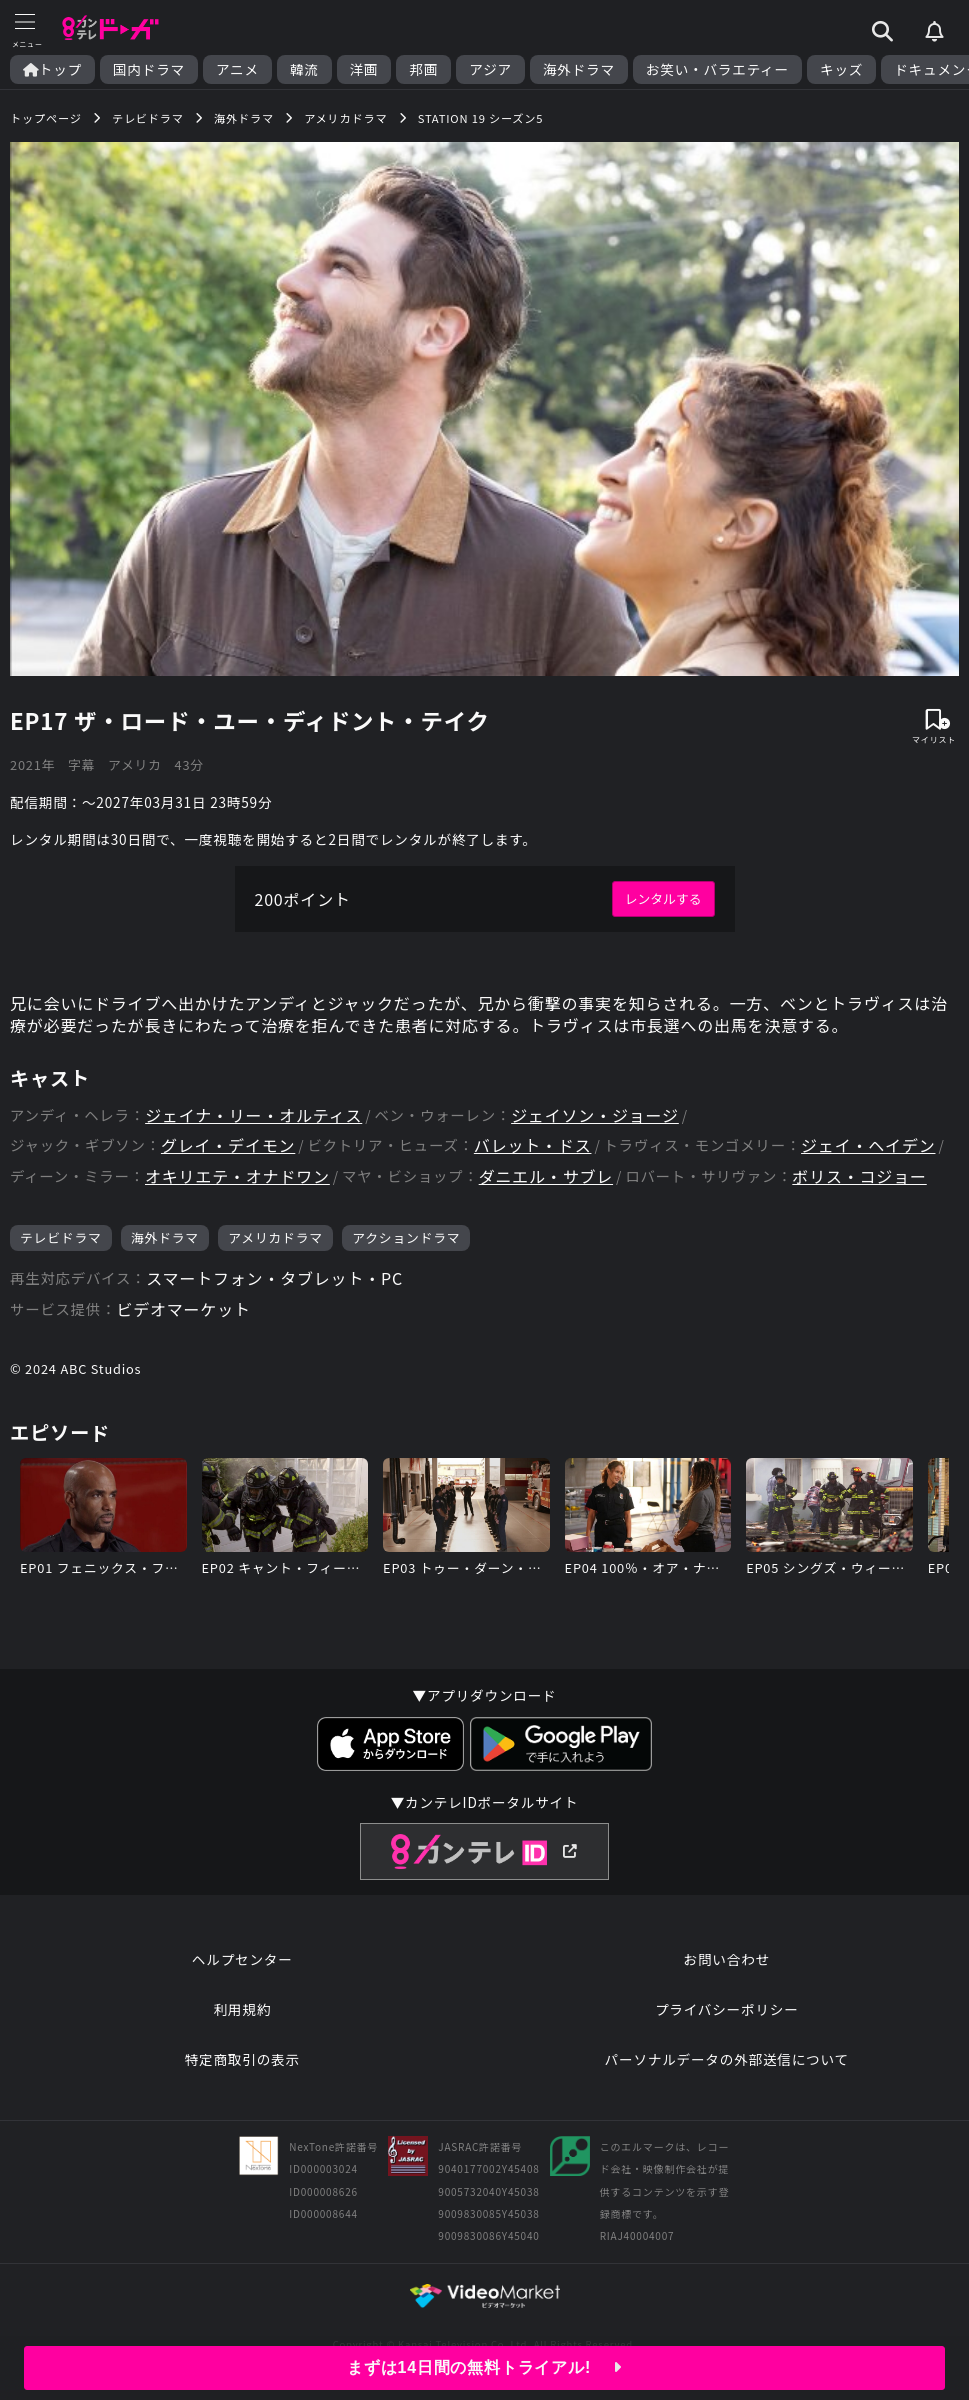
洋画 (364, 69)
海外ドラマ (579, 69)
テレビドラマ (61, 1237)
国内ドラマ (149, 69)
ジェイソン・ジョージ (595, 1115)
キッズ (841, 69)
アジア (490, 69)
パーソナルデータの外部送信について (727, 2059)
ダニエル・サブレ (546, 1176)
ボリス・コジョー (859, 1176)
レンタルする (663, 898)
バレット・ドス (533, 1145)
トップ (52, 69)
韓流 (304, 69)
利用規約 (242, 2009)
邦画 (423, 69)
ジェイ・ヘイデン (868, 1145)
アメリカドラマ (275, 1237)
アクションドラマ (406, 1237)
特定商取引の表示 (242, 2059)
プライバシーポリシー (727, 2009)
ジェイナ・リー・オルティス (253, 1115)
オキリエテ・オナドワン (237, 1176)
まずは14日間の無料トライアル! (484, 2367)
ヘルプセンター (242, 1959)
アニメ (237, 69)
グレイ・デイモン (228, 1145)
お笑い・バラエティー (717, 69)
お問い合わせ (727, 1959)
